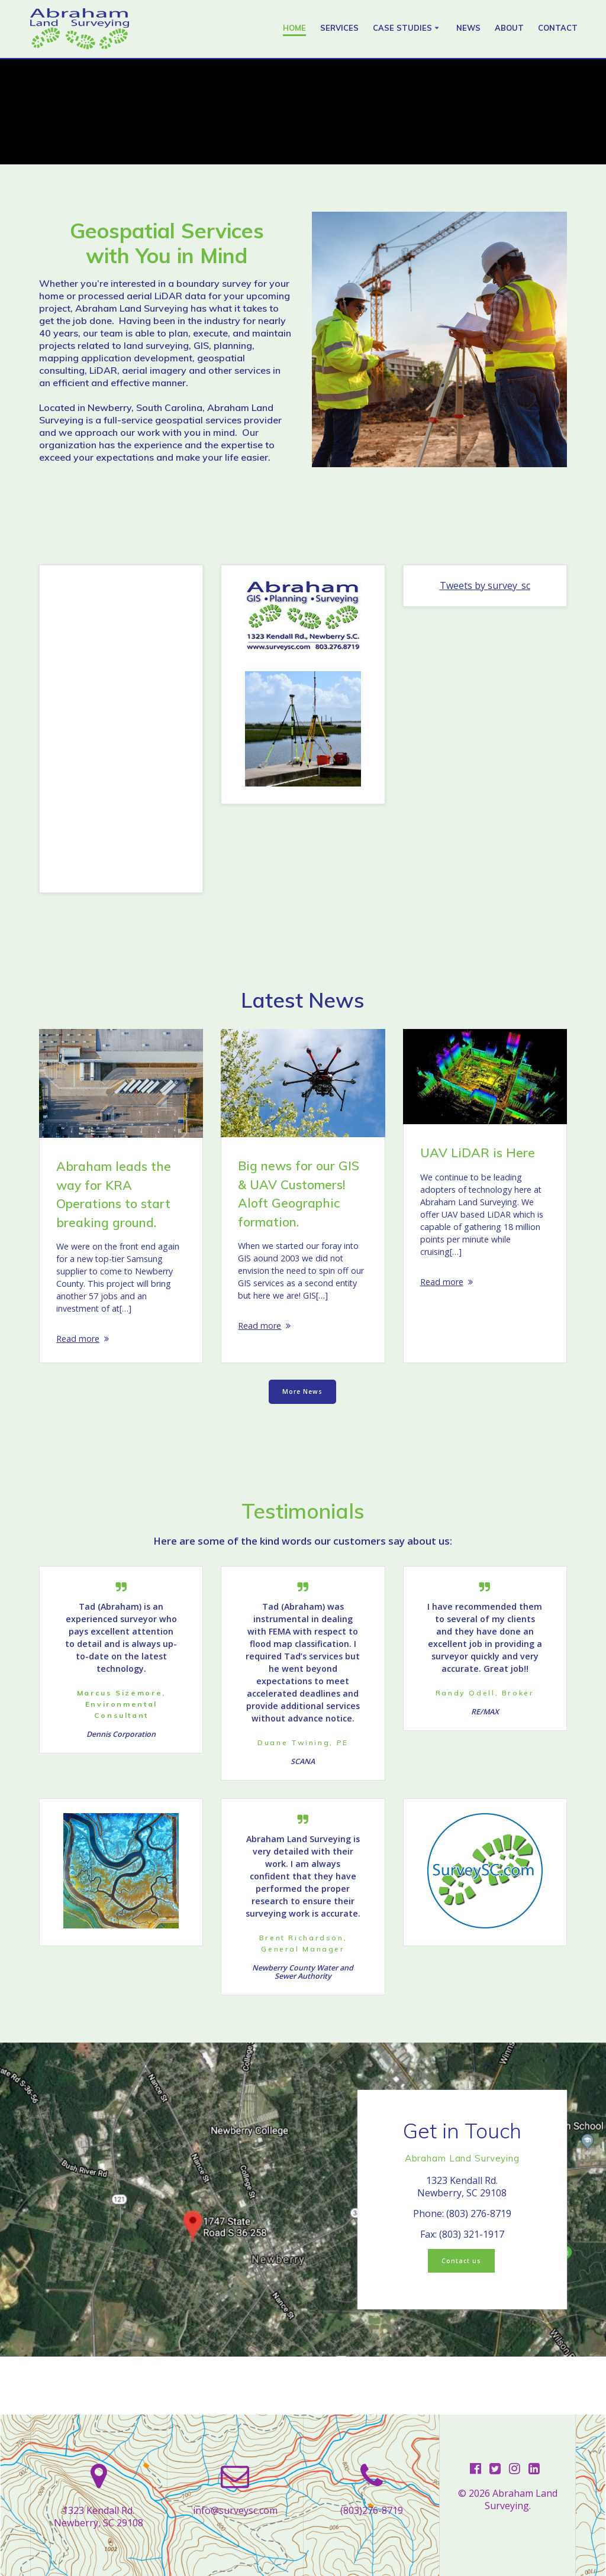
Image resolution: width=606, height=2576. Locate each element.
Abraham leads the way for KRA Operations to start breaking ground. (113, 1194)
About (509, 28)
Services (339, 28)
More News (302, 1411)
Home (294, 28)
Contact (558, 28)
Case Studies (402, 28)
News (468, 28)
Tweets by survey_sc (485, 586)
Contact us (461, 2317)
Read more (80, 1351)
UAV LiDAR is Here (477, 1152)
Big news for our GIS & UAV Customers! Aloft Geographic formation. (298, 1193)
